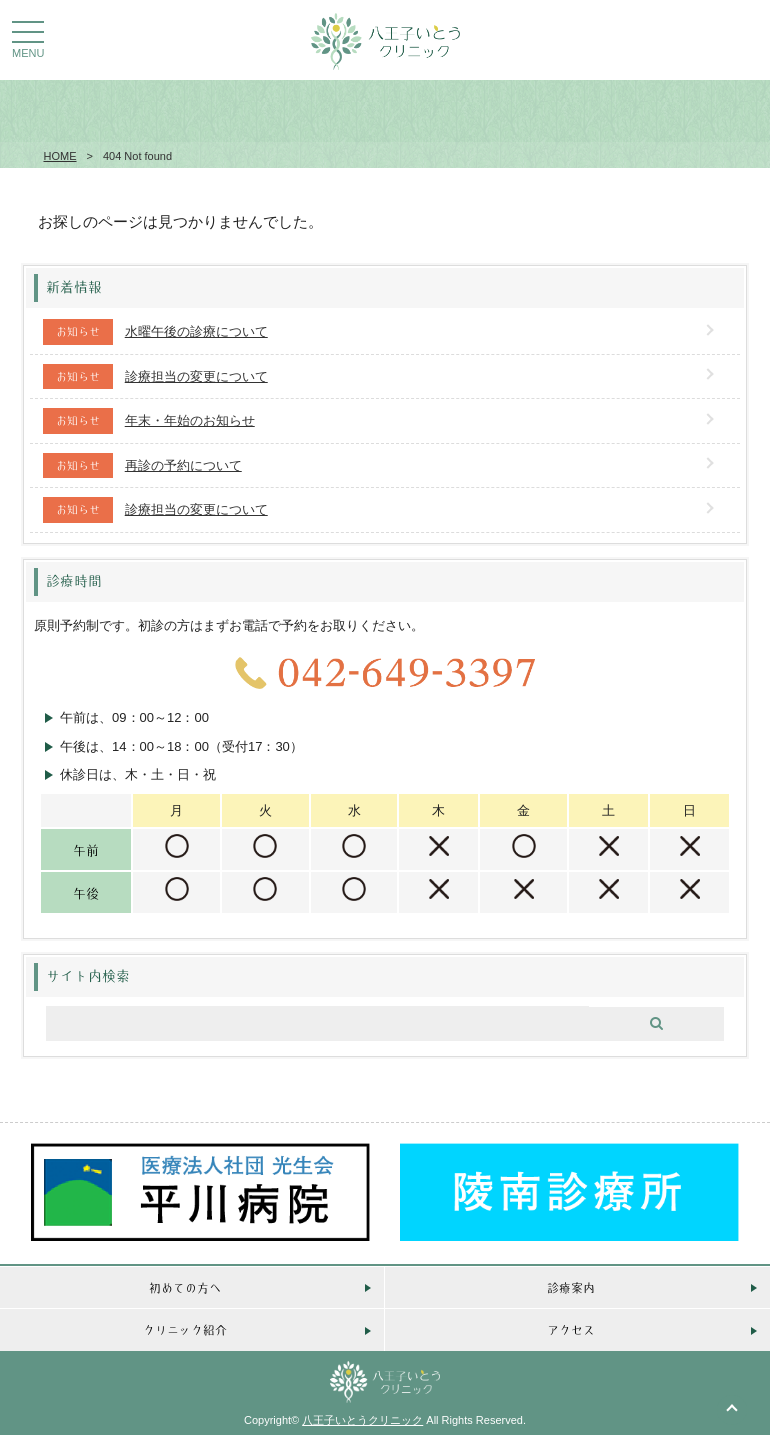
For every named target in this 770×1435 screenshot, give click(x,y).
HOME (60, 156)
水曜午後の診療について (196, 331)
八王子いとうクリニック (362, 1420)
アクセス (571, 1329)
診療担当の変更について (196, 376)
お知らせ (78, 331)
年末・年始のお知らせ (190, 420)
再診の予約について (183, 465)
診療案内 (571, 1287)
